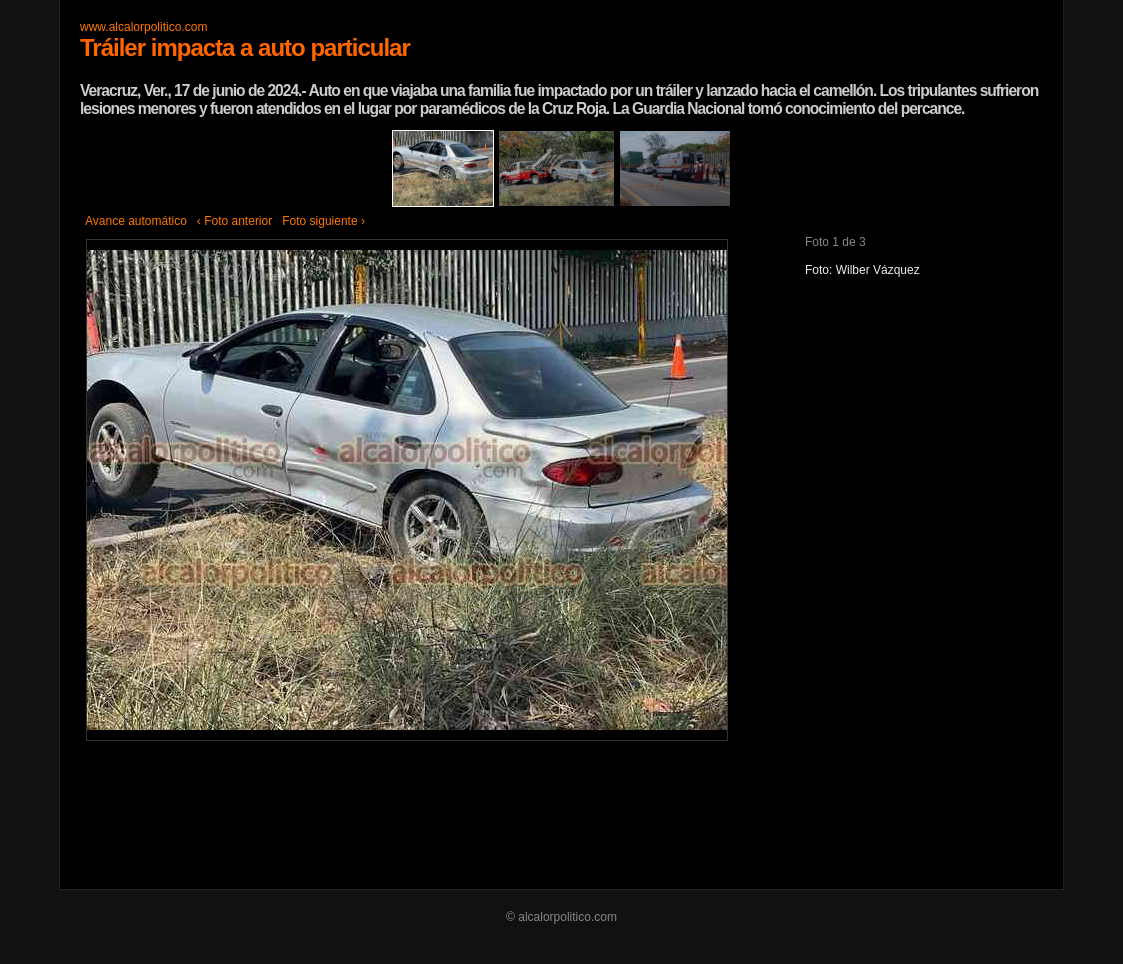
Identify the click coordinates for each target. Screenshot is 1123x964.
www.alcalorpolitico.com (143, 27)
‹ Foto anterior (234, 221)
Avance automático (136, 221)
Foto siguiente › (323, 221)
